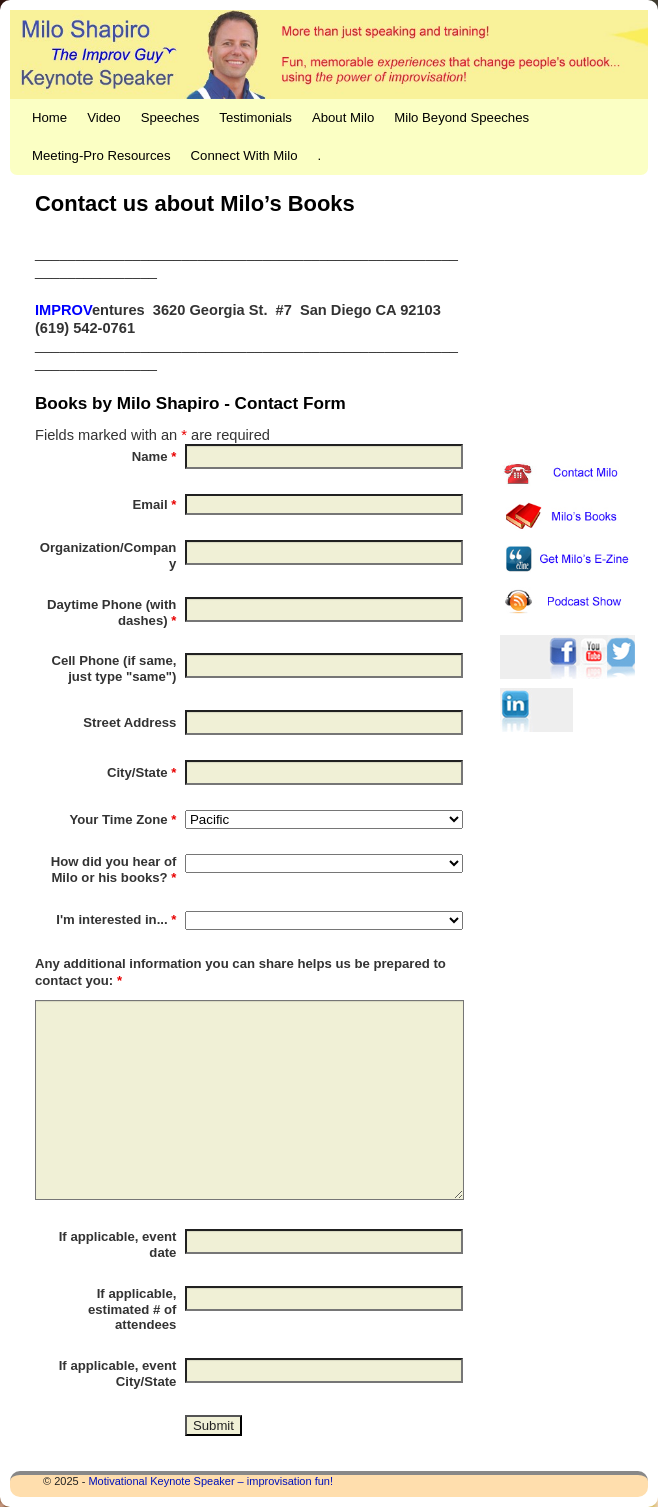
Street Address (129, 722)
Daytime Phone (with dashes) (111, 612)
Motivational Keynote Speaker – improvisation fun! (210, 1481)
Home (49, 117)
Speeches (170, 117)
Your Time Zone (122, 819)
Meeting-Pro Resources (101, 155)
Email (155, 504)
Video (104, 117)
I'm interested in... (116, 919)
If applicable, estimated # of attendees (132, 1309)
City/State (141, 772)
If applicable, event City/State (118, 1373)
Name (154, 456)
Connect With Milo (244, 155)
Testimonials (255, 117)
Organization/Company (108, 555)
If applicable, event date (118, 1244)
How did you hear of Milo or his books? (114, 869)
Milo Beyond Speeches (461, 117)
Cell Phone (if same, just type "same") (113, 668)
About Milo (343, 117)
